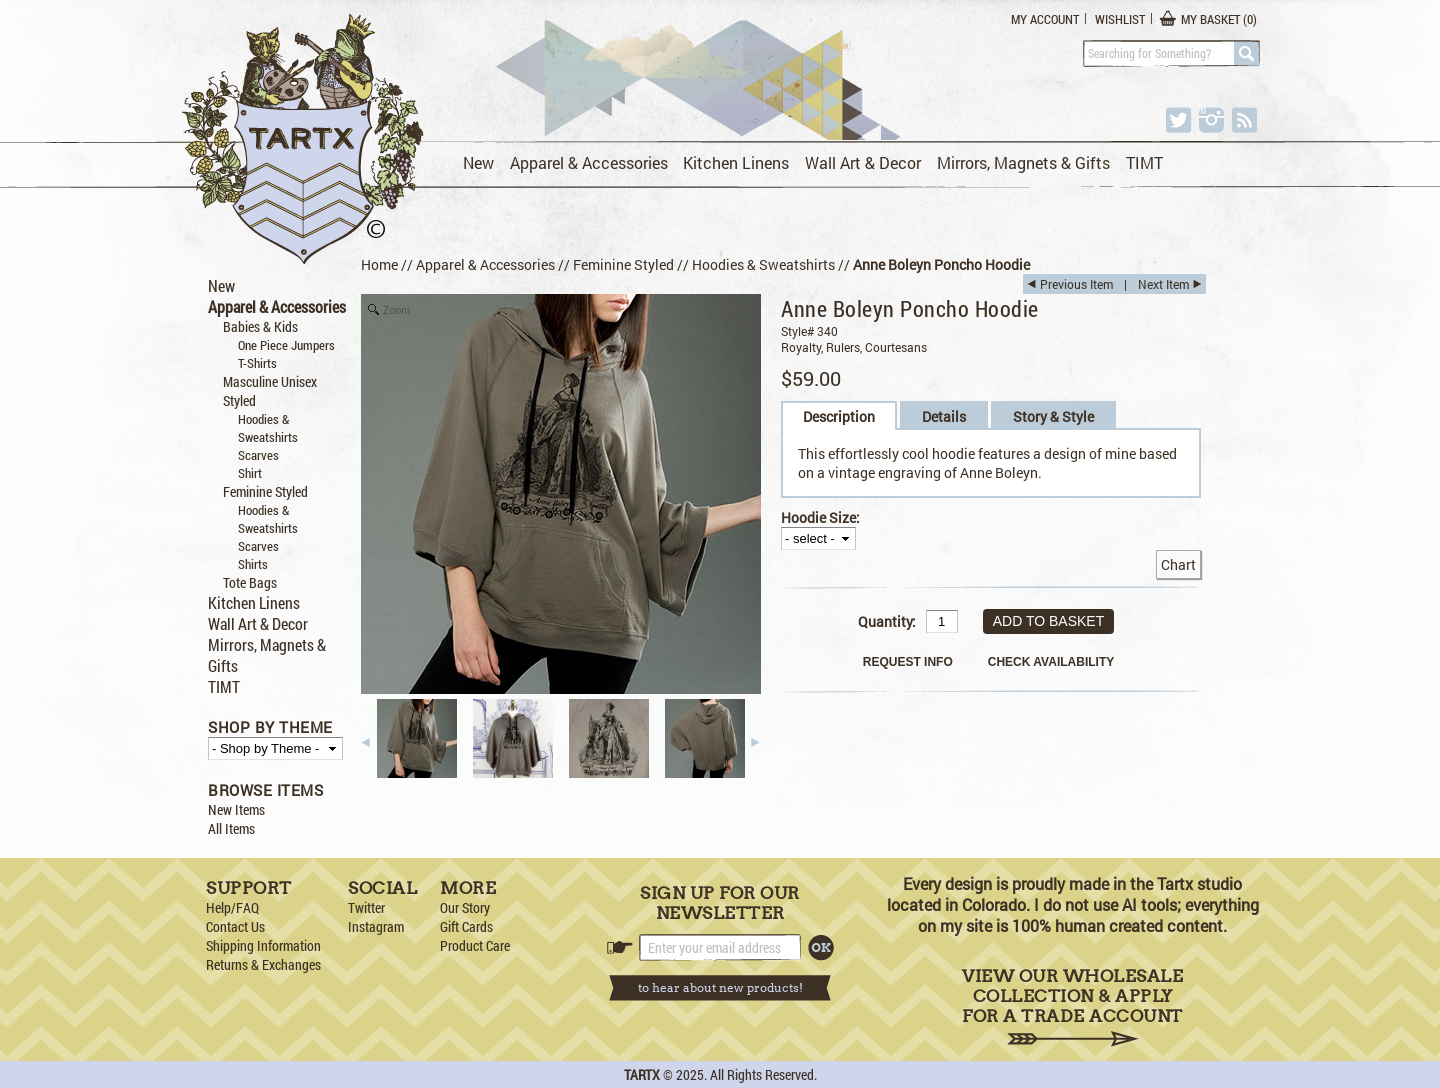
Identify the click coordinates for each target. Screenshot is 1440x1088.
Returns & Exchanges (263, 964)
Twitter (366, 907)
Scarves (258, 455)
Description (839, 416)
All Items (231, 828)
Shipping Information (263, 945)
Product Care (475, 945)
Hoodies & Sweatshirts (268, 428)
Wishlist (1120, 19)
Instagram (376, 926)
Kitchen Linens (736, 162)
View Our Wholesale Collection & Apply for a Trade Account (1072, 1006)
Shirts (253, 564)
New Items (236, 809)
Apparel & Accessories (589, 162)
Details (944, 416)
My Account (1045, 19)
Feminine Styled (265, 491)
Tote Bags (250, 582)
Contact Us (235, 926)
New (478, 162)
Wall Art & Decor (863, 162)
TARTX (642, 1074)
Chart (1178, 564)
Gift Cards (466, 926)
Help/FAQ (232, 907)
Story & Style (1053, 416)
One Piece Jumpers (286, 345)
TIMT (1144, 162)
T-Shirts (257, 363)
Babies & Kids (260, 326)
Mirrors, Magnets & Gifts (1023, 162)
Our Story (465, 907)
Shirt (250, 473)
